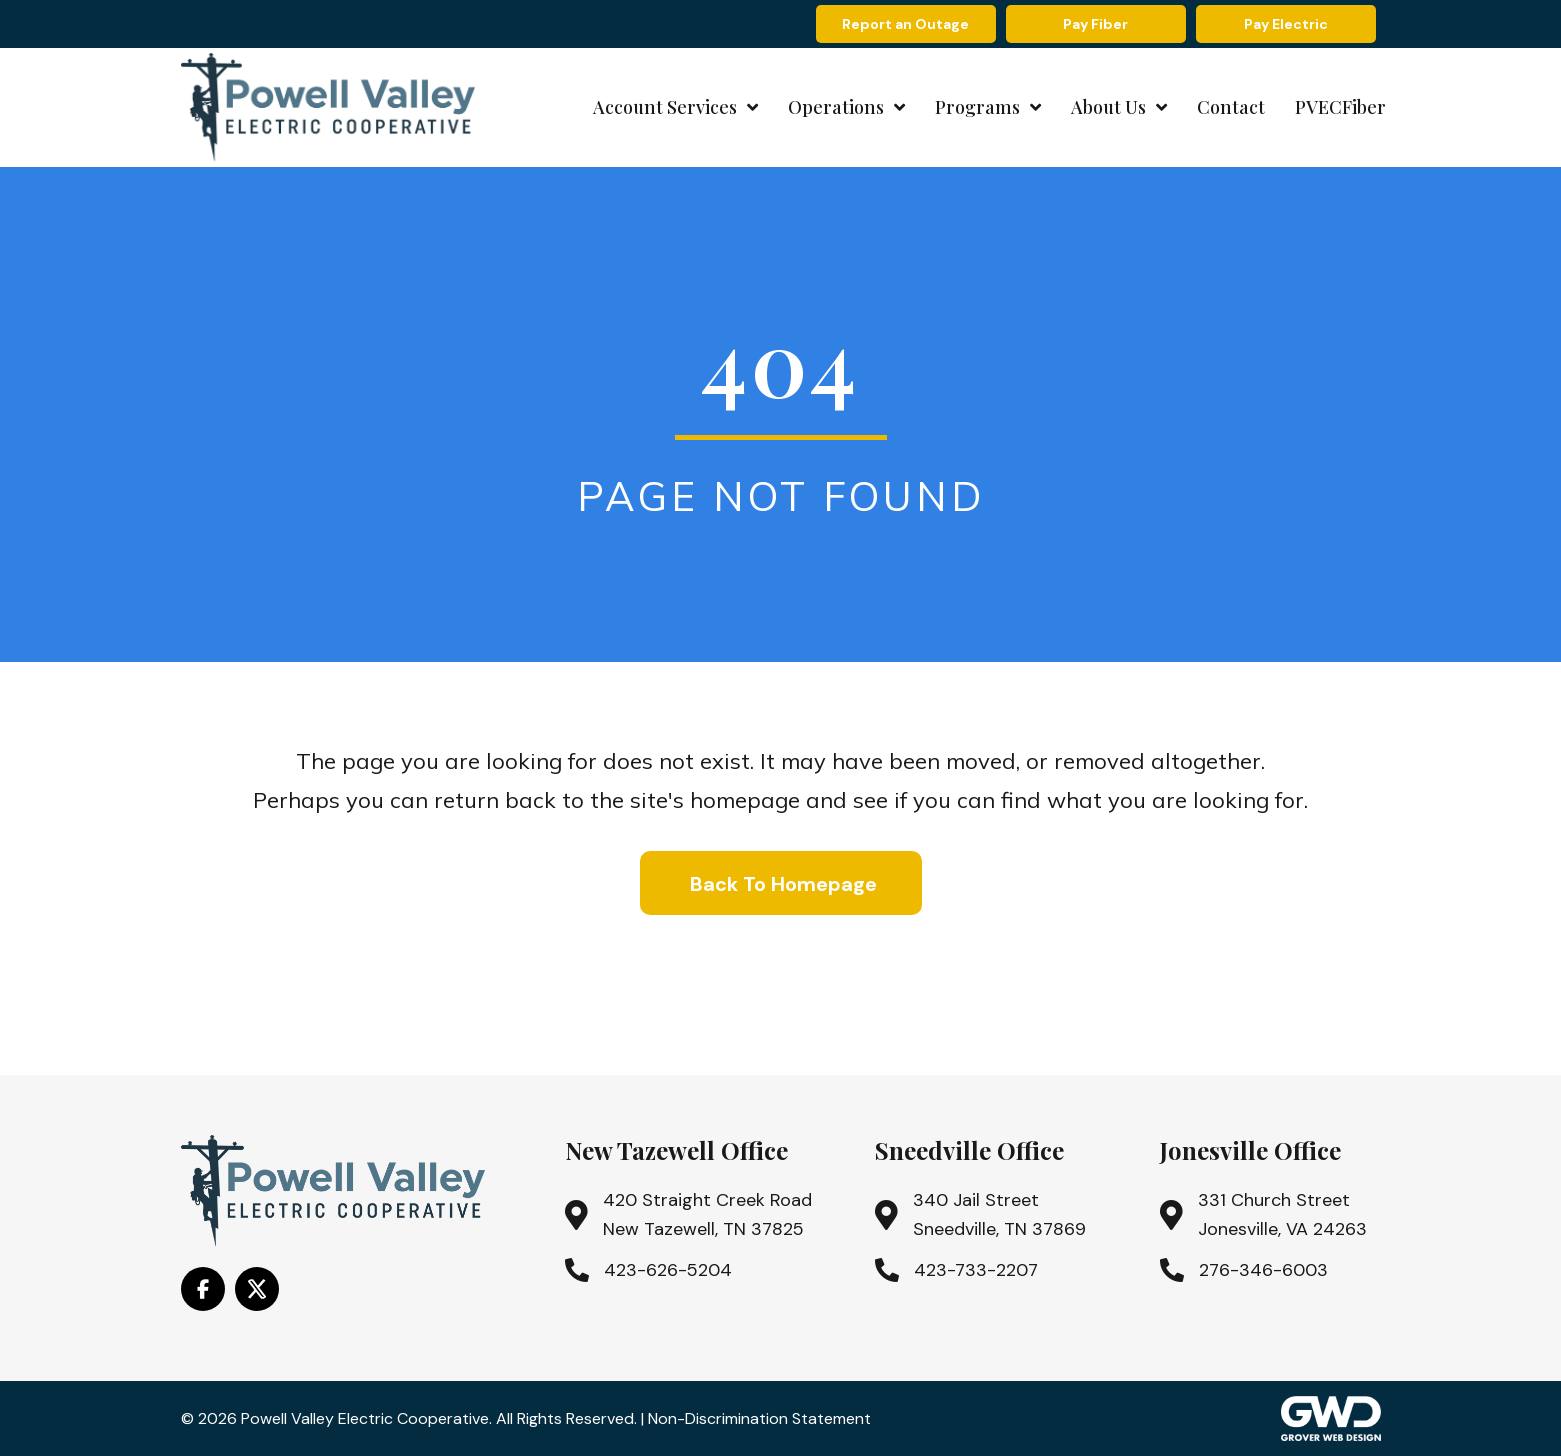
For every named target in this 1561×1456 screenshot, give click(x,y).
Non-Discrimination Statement (759, 1418)
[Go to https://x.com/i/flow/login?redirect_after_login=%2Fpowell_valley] (257, 1289)
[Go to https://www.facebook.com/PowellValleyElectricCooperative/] (203, 1289)
